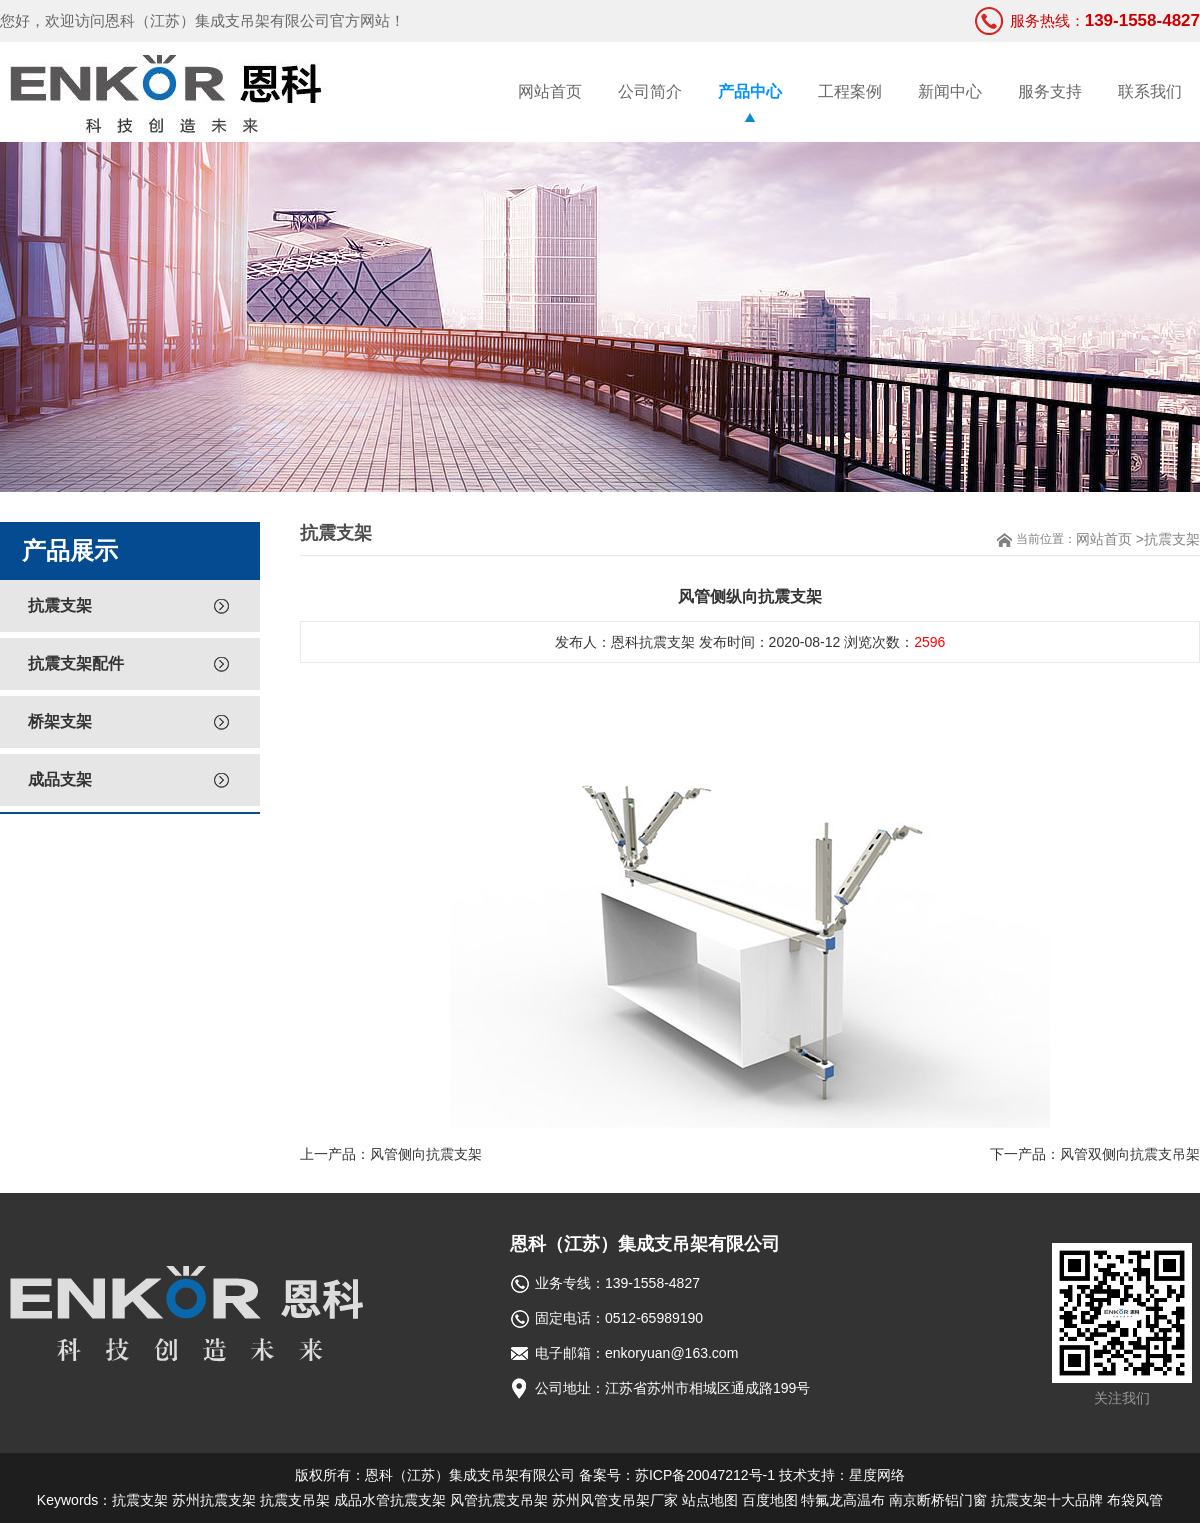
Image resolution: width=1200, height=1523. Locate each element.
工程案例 (850, 91)
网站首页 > (1110, 539)
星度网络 (877, 1475)
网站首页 (550, 91)
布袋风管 (1135, 1500)
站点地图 (710, 1500)
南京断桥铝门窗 (938, 1500)
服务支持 (1050, 91)
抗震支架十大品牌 (1047, 1500)
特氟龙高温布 (843, 1500)
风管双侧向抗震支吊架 (1130, 1154)
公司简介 (650, 91)
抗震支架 (60, 605)
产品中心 (750, 91)
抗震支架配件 (76, 663)
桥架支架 (60, 721)
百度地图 (770, 1500)
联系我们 (1150, 91)
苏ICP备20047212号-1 (705, 1475)
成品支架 (60, 779)
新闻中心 (950, 91)
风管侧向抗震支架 (426, 1154)
